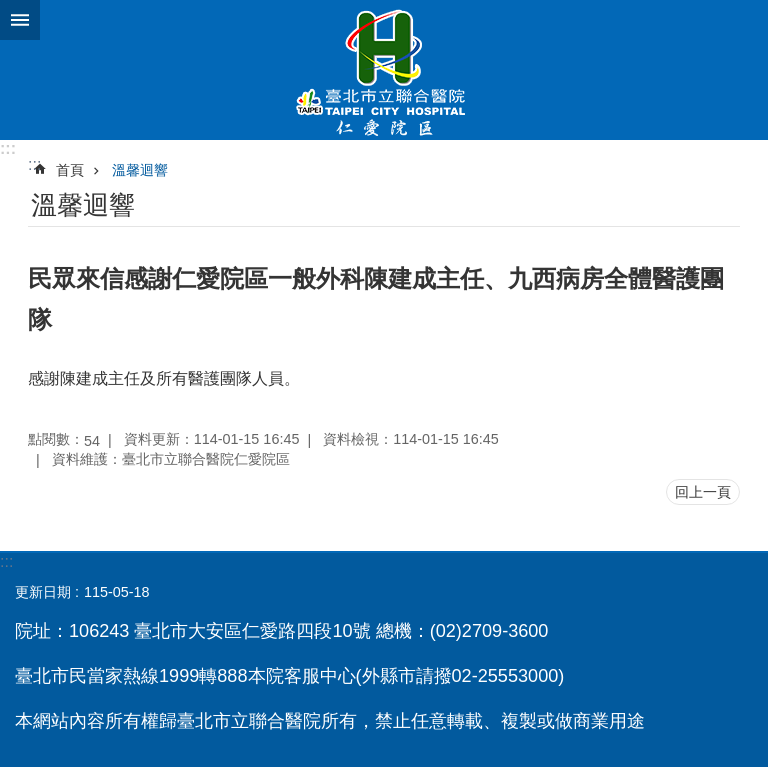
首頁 (70, 170)
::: (8, 148)
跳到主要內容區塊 (10, 10)
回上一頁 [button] (703, 492)
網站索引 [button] (20, 20)
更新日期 (43, 592)
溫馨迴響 (140, 170)
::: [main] (34, 164)
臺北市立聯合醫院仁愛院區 (384, 70)
